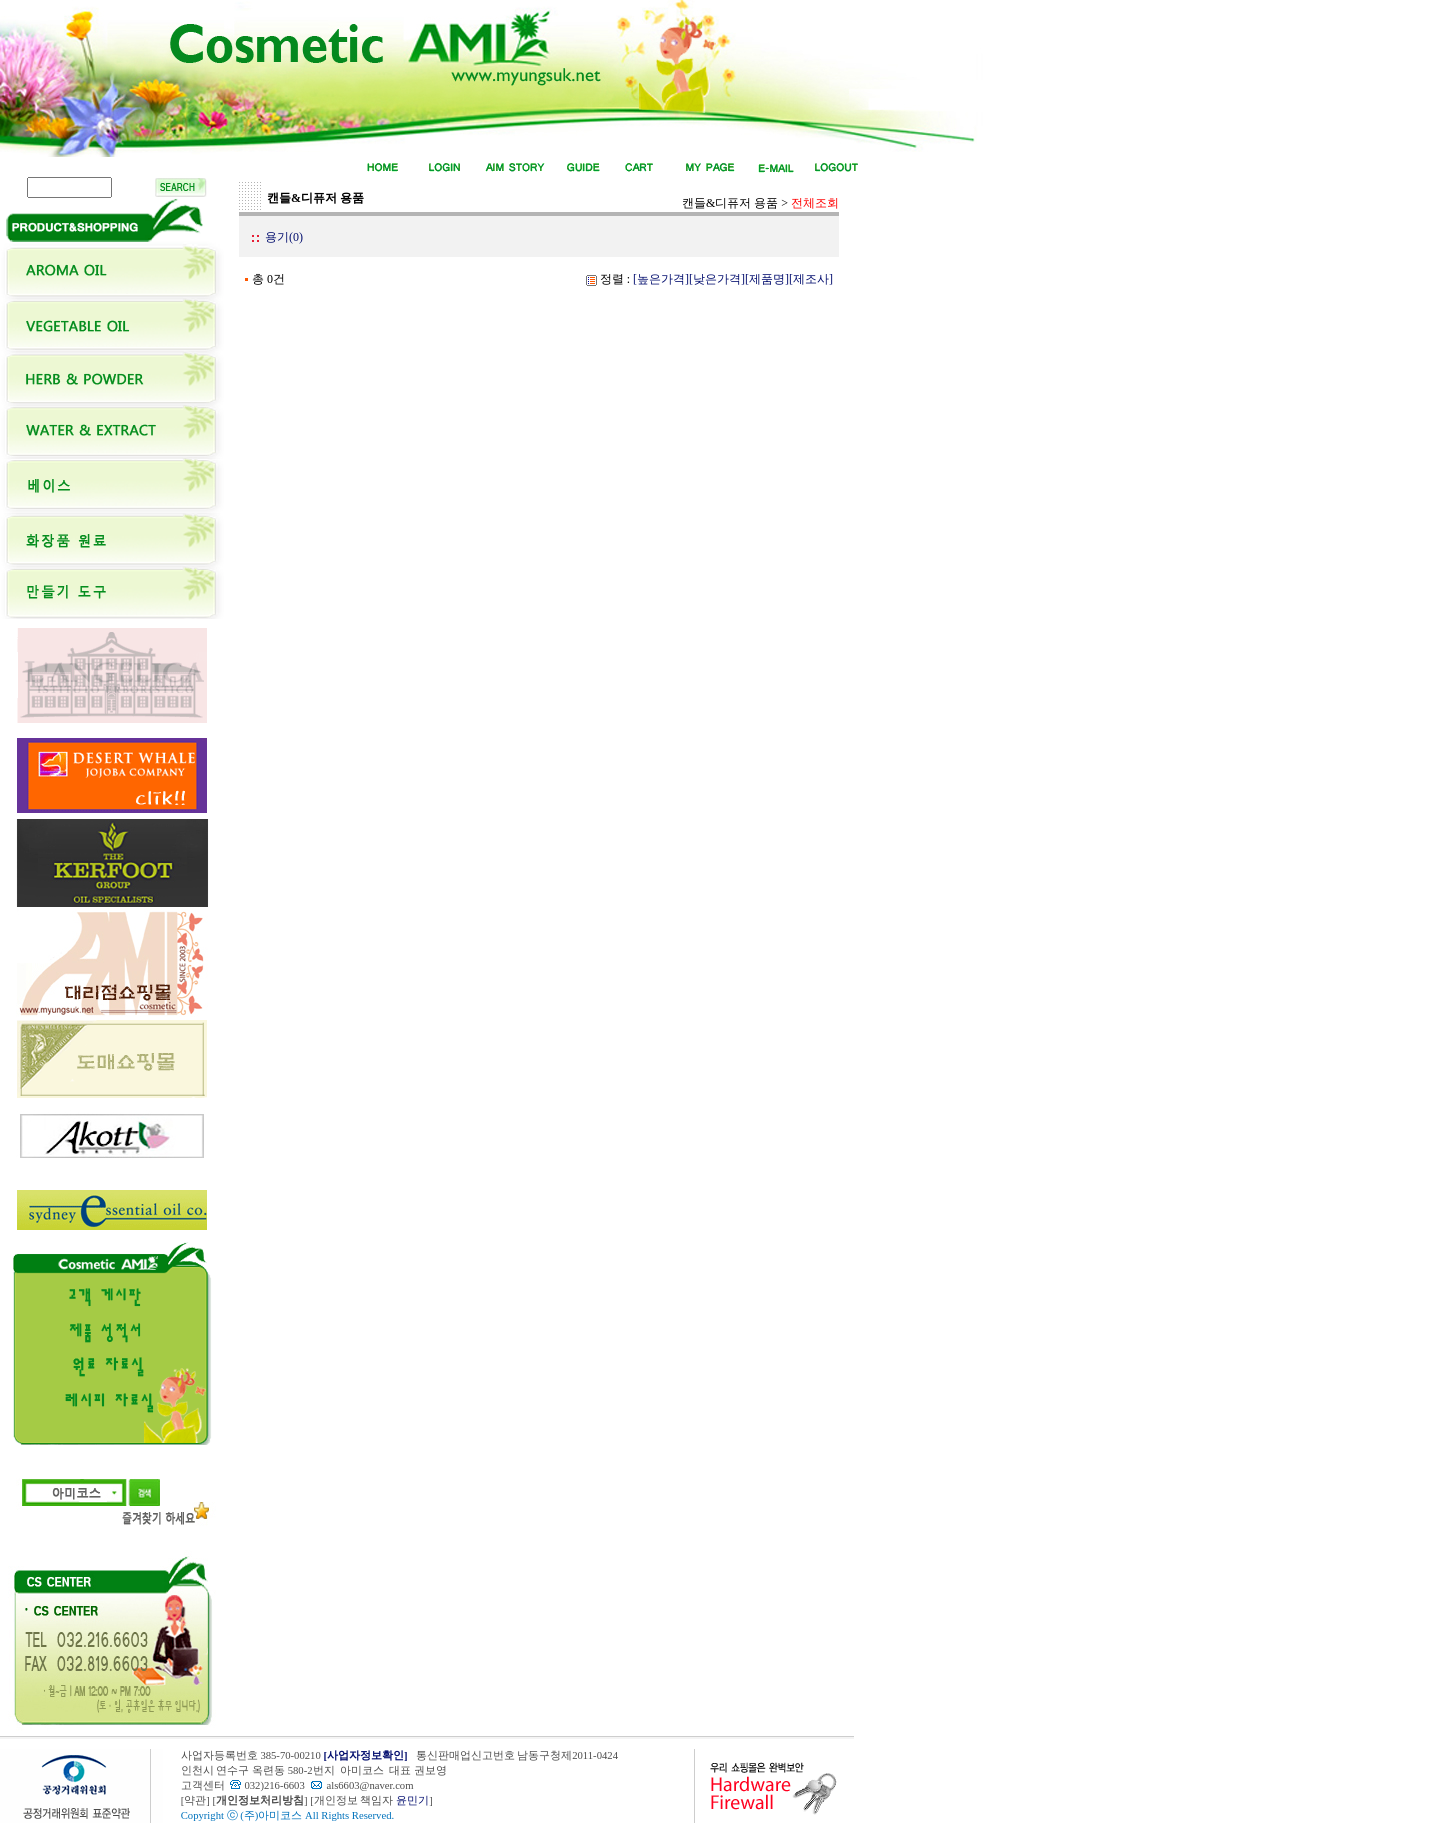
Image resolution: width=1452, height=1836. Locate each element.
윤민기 (412, 1800)
